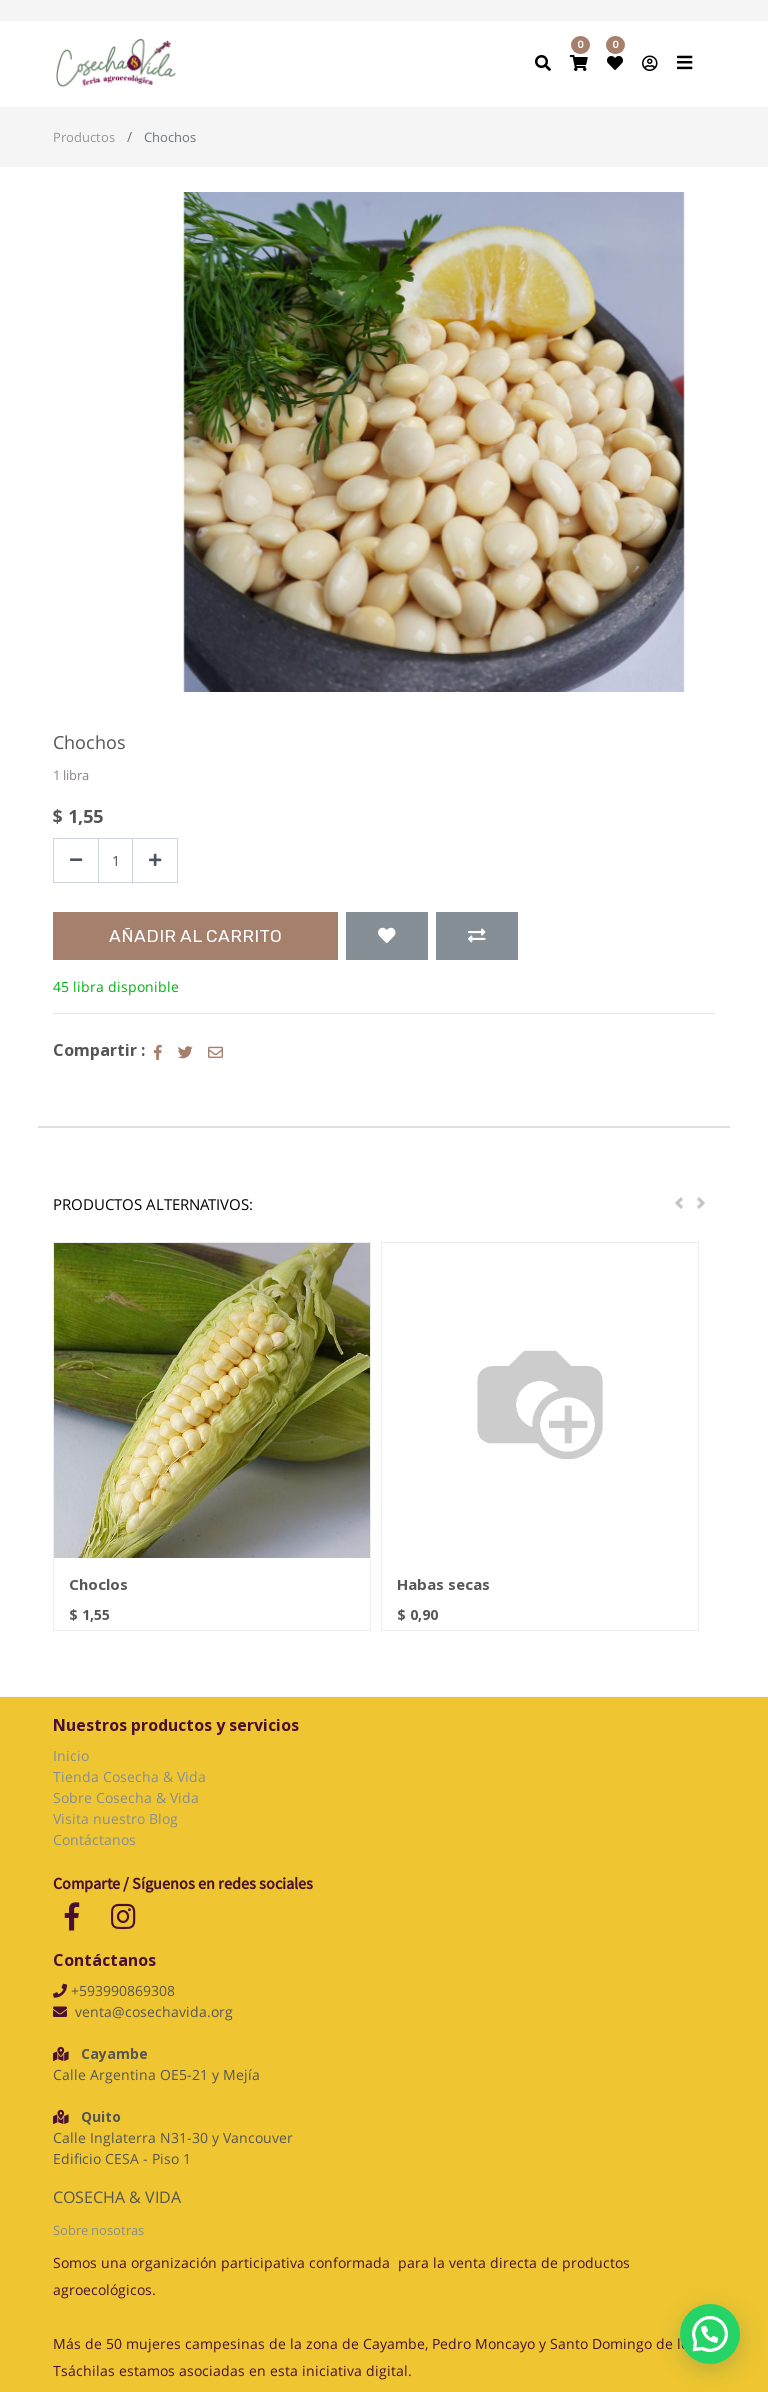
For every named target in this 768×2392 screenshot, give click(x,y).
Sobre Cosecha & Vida (126, 1797)
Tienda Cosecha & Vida (129, 1776)
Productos (84, 137)
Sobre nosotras (98, 2230)
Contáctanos (94, 1839)
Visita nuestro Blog (117, 1818)
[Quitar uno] (76, 860)
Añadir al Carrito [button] (195, 936)
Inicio (71, 1755)
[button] (387, 936)
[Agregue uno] (155, 860)
